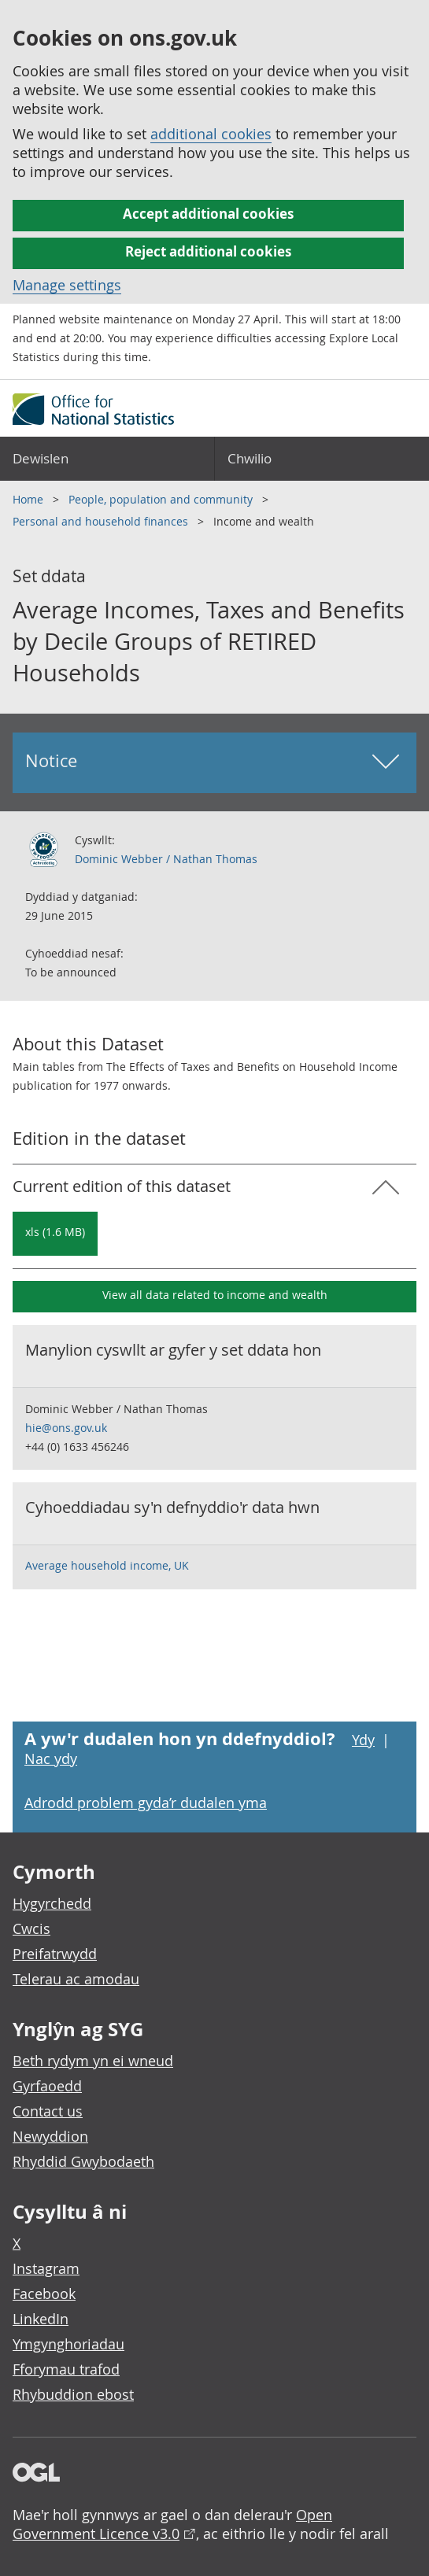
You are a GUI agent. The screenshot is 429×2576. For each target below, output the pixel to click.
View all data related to (214, 1294)
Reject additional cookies (208, 251)
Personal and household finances (102, 521)
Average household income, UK (107, 1565)
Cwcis (31, 1928)
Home (29, 499)
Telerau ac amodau (76, 1978)
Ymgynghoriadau (68, 2343)
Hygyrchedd (52, 1903)
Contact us (48, 2111)
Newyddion (50, 2136)
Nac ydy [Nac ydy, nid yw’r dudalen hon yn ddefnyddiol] (50, 1758)
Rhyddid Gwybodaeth (83, 2161)
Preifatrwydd (55, 1953)
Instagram (46, 2268)
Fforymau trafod (66, 2369)
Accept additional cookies (208, 214)
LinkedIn (40, 2318)
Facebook (44, 2293)
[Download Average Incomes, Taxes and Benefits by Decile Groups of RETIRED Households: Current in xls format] (55, 1234)
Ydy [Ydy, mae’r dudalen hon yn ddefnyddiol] (363, 1739)
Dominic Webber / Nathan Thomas (166, 858)
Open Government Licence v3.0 (172, 2524)
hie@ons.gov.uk (66, 1427)
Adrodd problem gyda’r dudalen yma (145, 1802)
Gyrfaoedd (47, 2085)
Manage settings (67, 284)
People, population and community (162, 499)
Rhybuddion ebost (73, 2394)
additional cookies (211, 133)
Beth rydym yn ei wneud (93, 2060)
